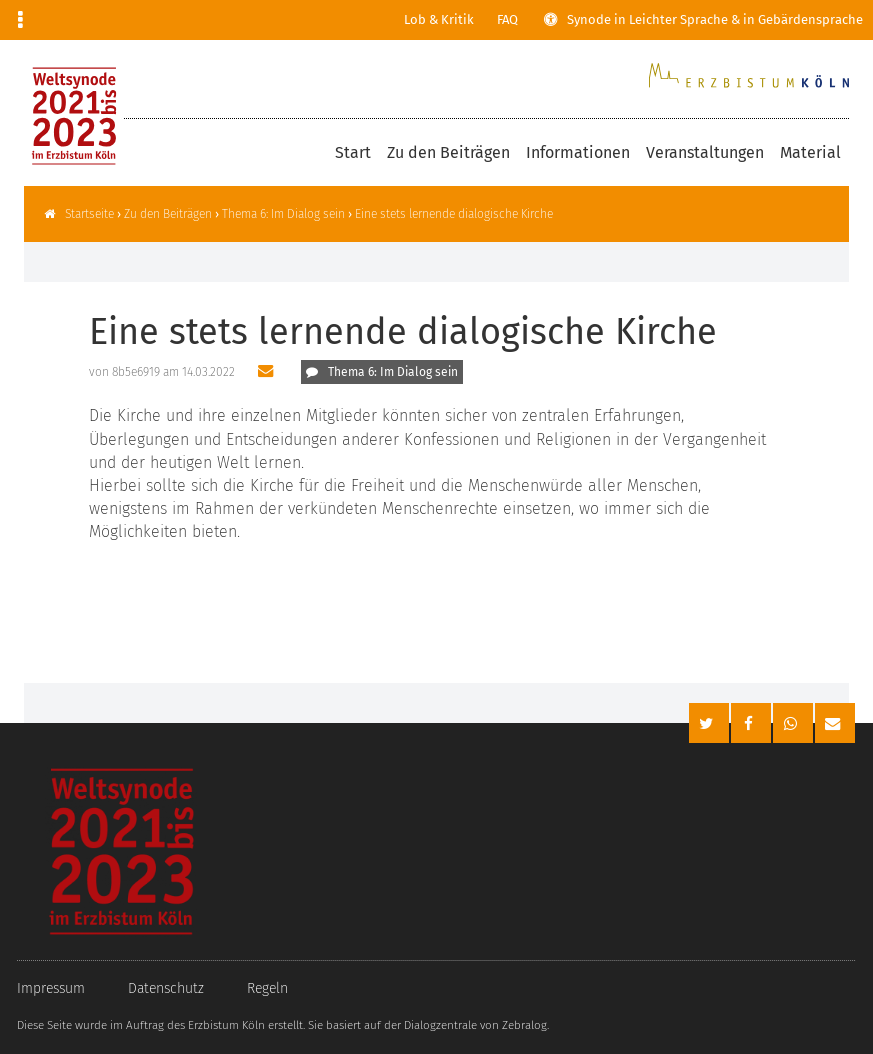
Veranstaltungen (705, 152)
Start (353, 152)
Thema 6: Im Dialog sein (283, 214)
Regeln (267, 988)
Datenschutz (166, 988)
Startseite (89, 214)
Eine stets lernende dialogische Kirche (454, 214)
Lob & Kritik (439, 19)
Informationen (578, 152)
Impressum (51, 988)
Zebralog (524, 1025)
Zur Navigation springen (0, 20)
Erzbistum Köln (226, 1025)
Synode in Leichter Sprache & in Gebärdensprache (715, 19)
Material (810, 152)
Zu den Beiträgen (448, 152)
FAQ (507, 19)
